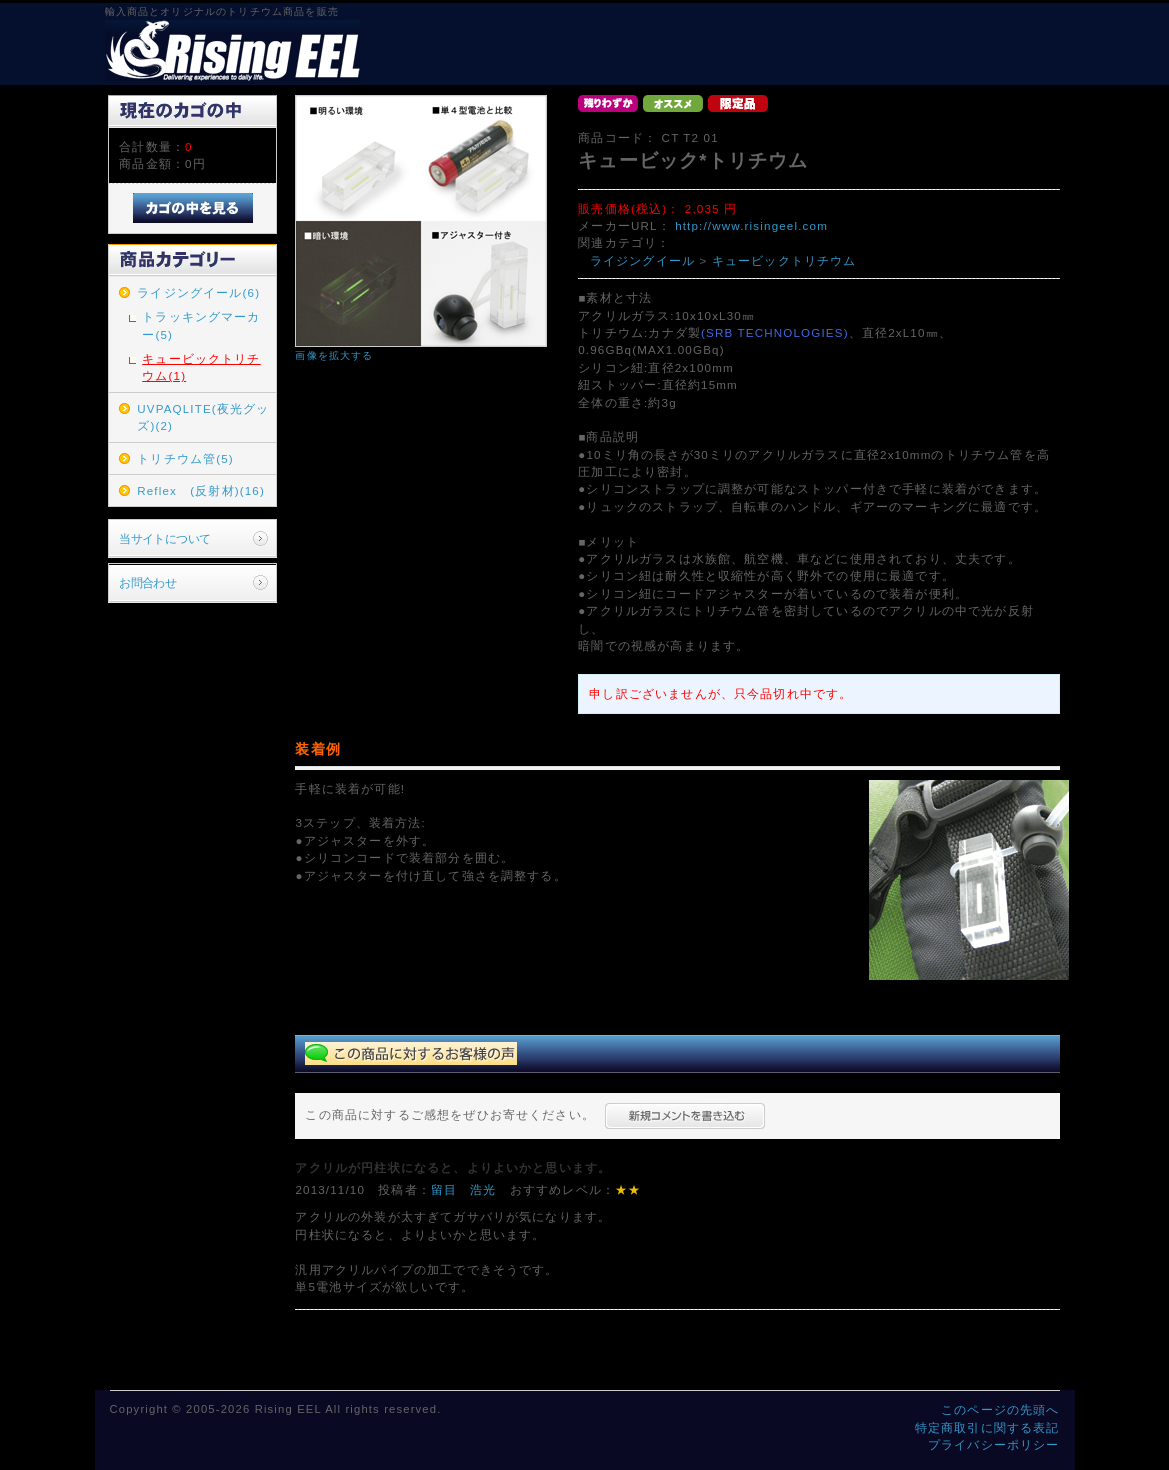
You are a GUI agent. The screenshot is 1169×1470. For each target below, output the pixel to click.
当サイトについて (164, 538)
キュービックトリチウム (784, 260)
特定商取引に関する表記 (987, 1427)
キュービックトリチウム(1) (201, 367)
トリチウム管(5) (185, 458)
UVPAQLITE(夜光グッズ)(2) (203, 417)
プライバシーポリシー (994, 1444)
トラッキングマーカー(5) (201, 325)
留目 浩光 (464, 1189)
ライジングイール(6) (198, 292)
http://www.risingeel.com (751, 225)
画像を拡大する (334, 355)
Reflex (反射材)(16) (201, 490)
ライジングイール (642, 260)
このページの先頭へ (1000, 1409)
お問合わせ (147, 582)
